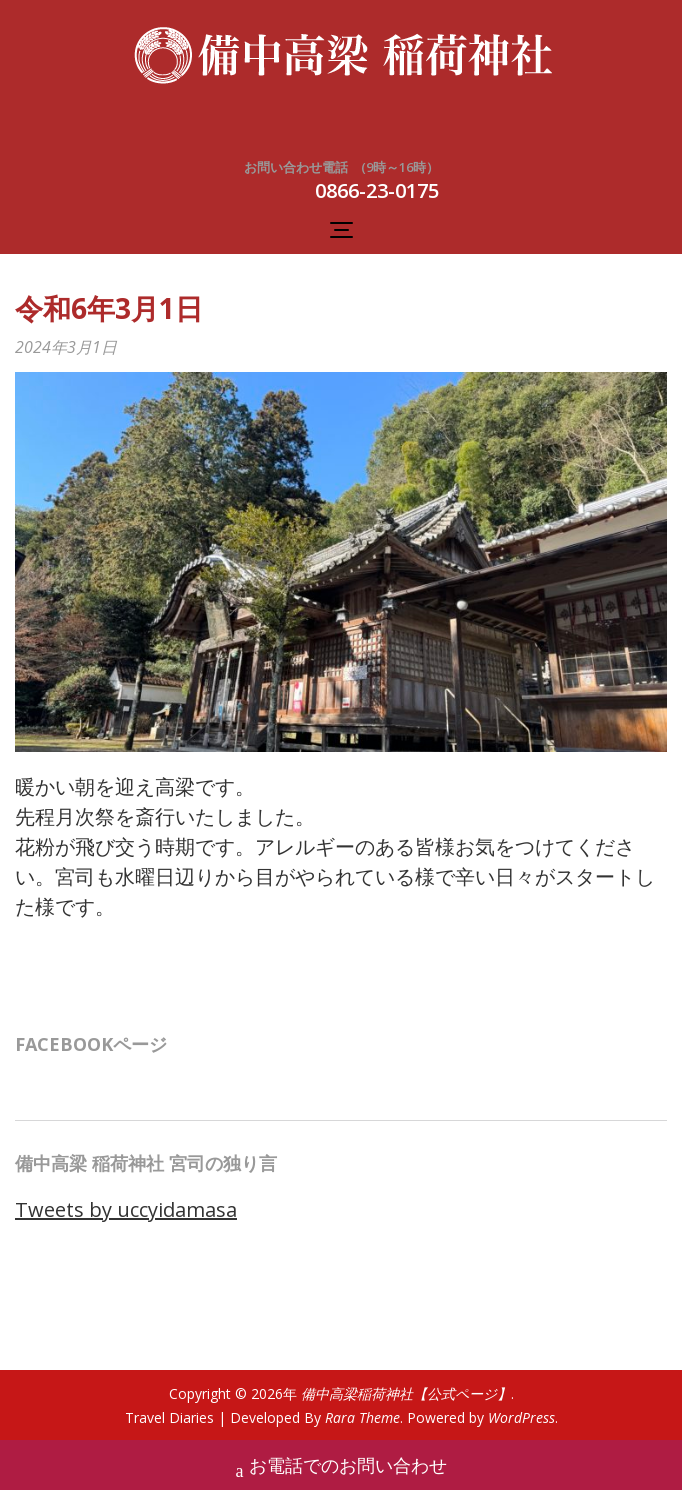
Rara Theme (362, 1417)
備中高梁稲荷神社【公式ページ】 (406, 1393)
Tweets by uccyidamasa (126, 1209)
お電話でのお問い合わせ (341, 1467)
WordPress (521, 1417)
